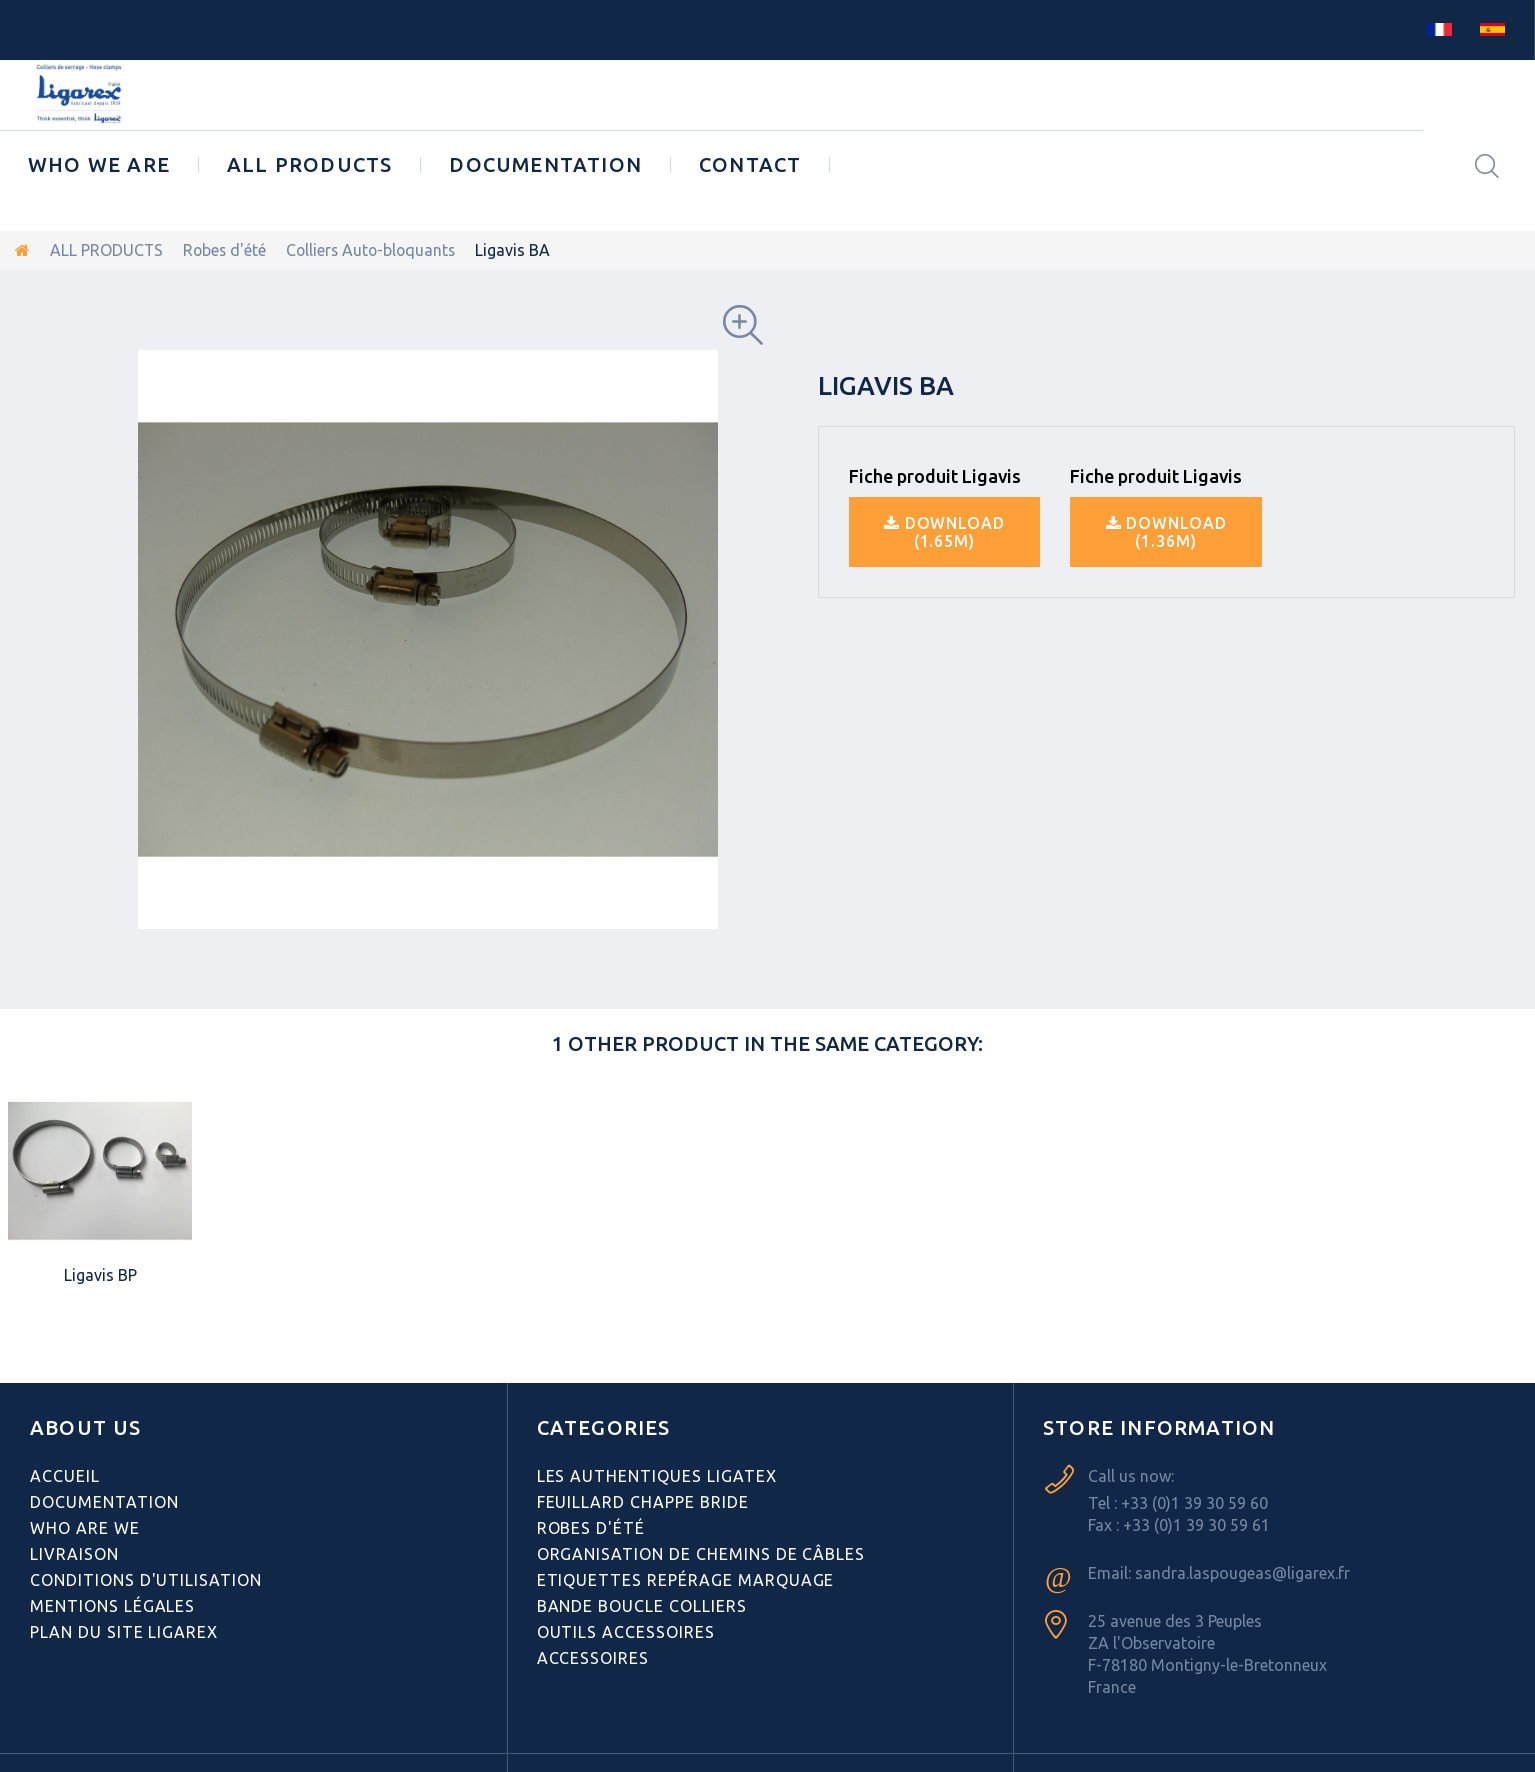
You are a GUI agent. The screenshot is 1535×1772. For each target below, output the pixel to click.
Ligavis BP (100, 1275)
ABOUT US (86, 1427)
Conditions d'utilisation (146, 1580)
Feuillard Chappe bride (643, 1502)
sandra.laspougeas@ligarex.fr (1242, 1573)
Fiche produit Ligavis (935, 475)
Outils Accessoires (626, 1632)
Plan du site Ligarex (124, 1632)
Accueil (65, 1476)
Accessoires (593, 1658)
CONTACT (750, 164)
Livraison (74, 1554)
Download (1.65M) (945, 531)
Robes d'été (226, 250)
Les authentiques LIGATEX (657, 1476)
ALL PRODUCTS (309, 164)
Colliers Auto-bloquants (376, 250)
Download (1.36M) (1166, 531)
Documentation (545, 164)
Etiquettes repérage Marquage (686, 1580)
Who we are (99, 164)
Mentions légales (112, 1606)
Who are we (85, 1528)
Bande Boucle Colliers (642, 1606)
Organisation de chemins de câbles (701, 1554)
